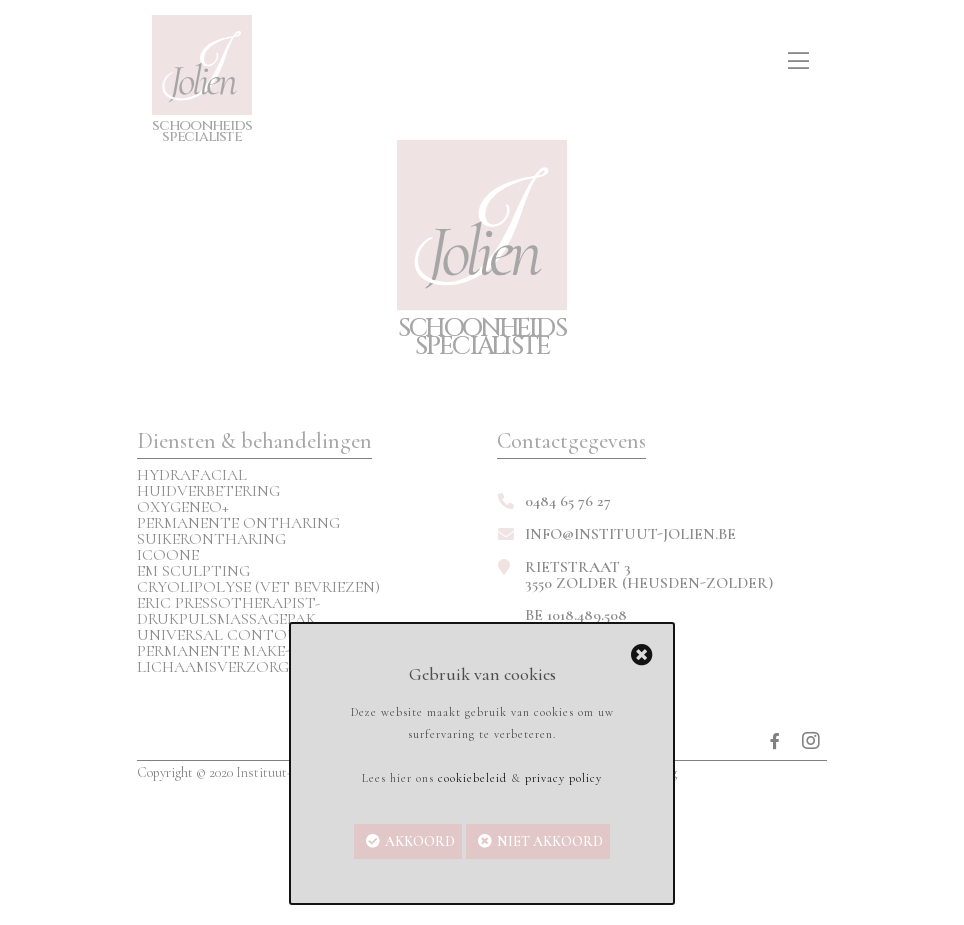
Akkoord (420, 841)
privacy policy (563, 778)
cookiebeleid (472, 778)
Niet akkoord (550, 841)
